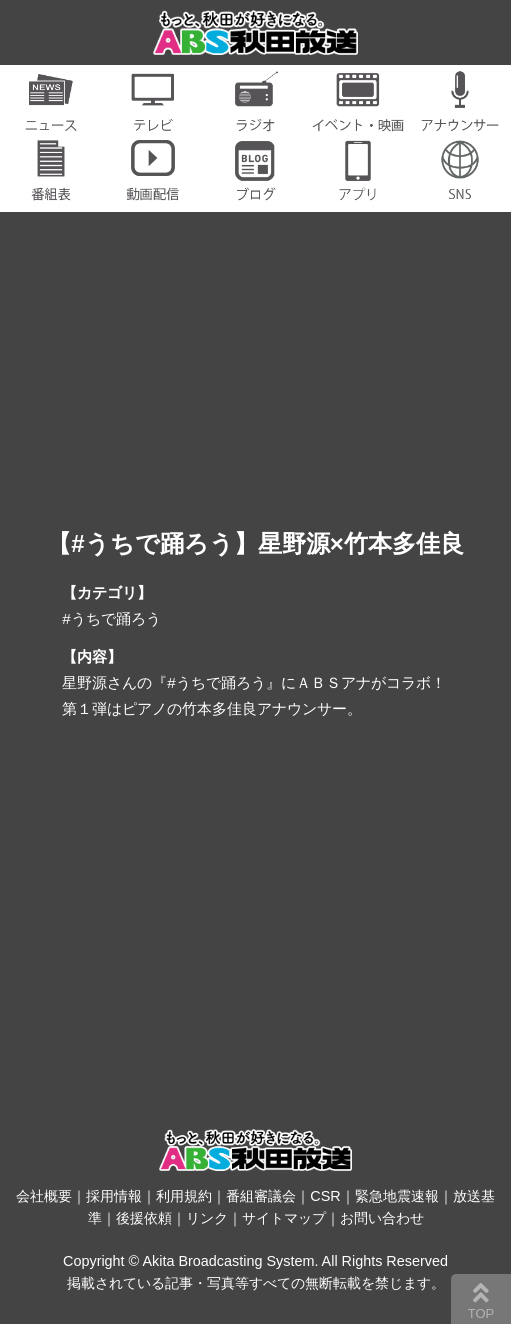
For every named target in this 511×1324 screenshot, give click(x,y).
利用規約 (184, 1196)
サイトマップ (284, 1218)
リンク (207, 1218)
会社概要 (44, 1196)
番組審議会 (261, 1196)
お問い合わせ (382, 1218)
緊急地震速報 (397, 1196)
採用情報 (114, 1196)
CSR (325, 1196)
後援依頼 (144, 1218)
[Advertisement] (255, 904)
